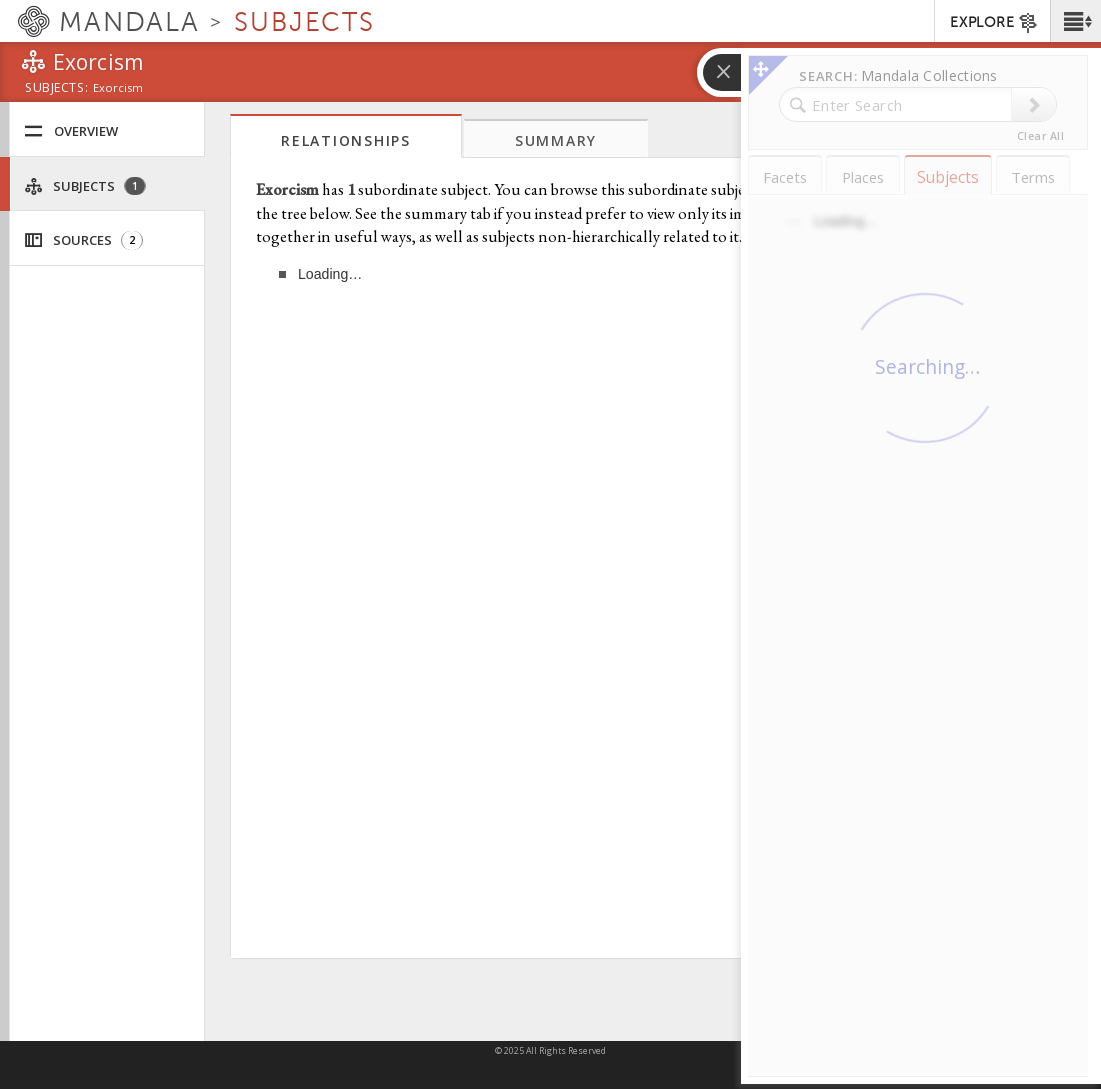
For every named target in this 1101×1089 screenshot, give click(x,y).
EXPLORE (994, 23)
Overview (71, 131)
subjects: (56, 89)
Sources (83, 240)
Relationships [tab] (346, 140)
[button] (1075, 21)
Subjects (85, 186)
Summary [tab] (556, 140)
